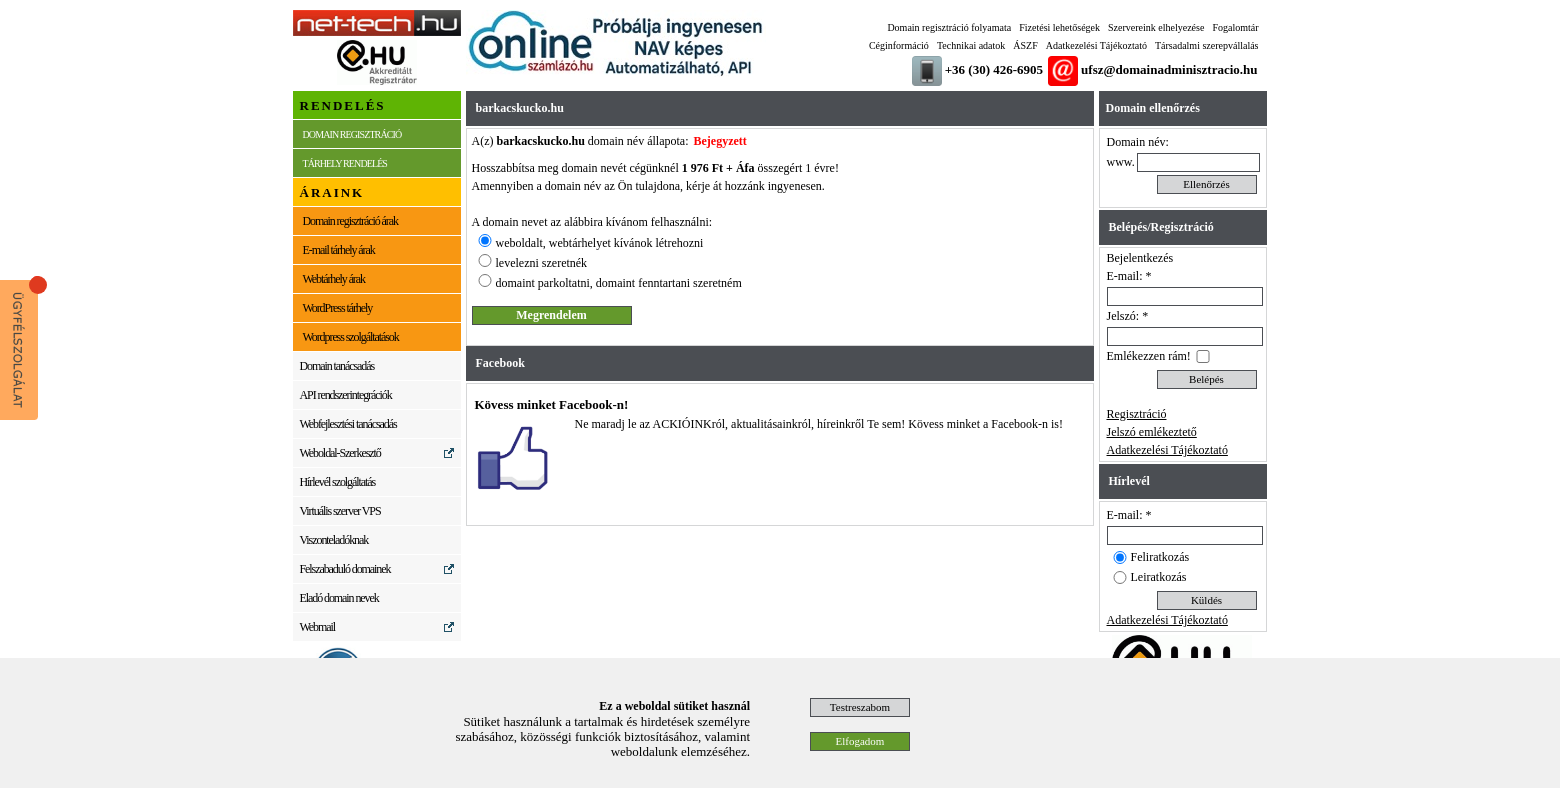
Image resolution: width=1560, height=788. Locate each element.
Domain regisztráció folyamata (949, 27)
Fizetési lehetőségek (1059, 27)
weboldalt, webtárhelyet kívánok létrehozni (600, 243)
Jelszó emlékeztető (1152, 432)
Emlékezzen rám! (1149, 356)
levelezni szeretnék (542, 263)
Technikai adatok (971, 45)
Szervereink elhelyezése (1156, 27)
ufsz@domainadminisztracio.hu (1169, 69)
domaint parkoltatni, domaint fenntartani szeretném (619, 283)
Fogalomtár (1235, 27)
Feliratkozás (1160, 557)
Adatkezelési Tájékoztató (1096, 45)
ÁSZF (1025, 45)
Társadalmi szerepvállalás (1207, 45)
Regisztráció (1137, 414)
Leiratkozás (1159, 577)
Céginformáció (899, 45)
